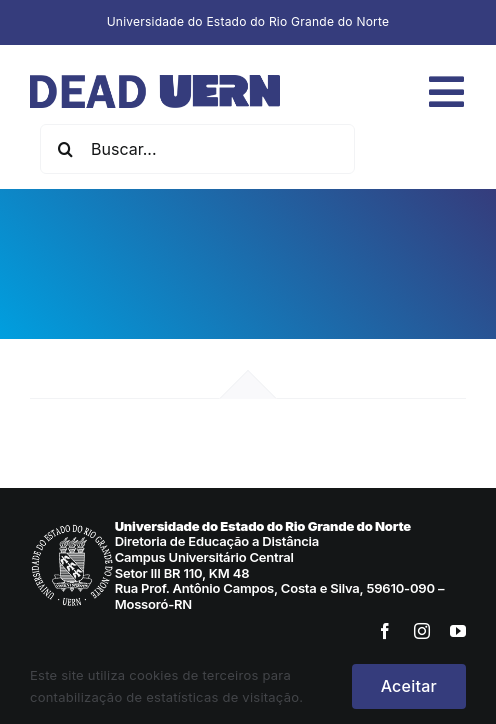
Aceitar (409, 686)
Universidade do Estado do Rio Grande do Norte (248, 21)
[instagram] (422, 631)
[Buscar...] (197, 149)
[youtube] (458, 631)
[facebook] (385, 631)
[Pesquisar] (65, 149)
